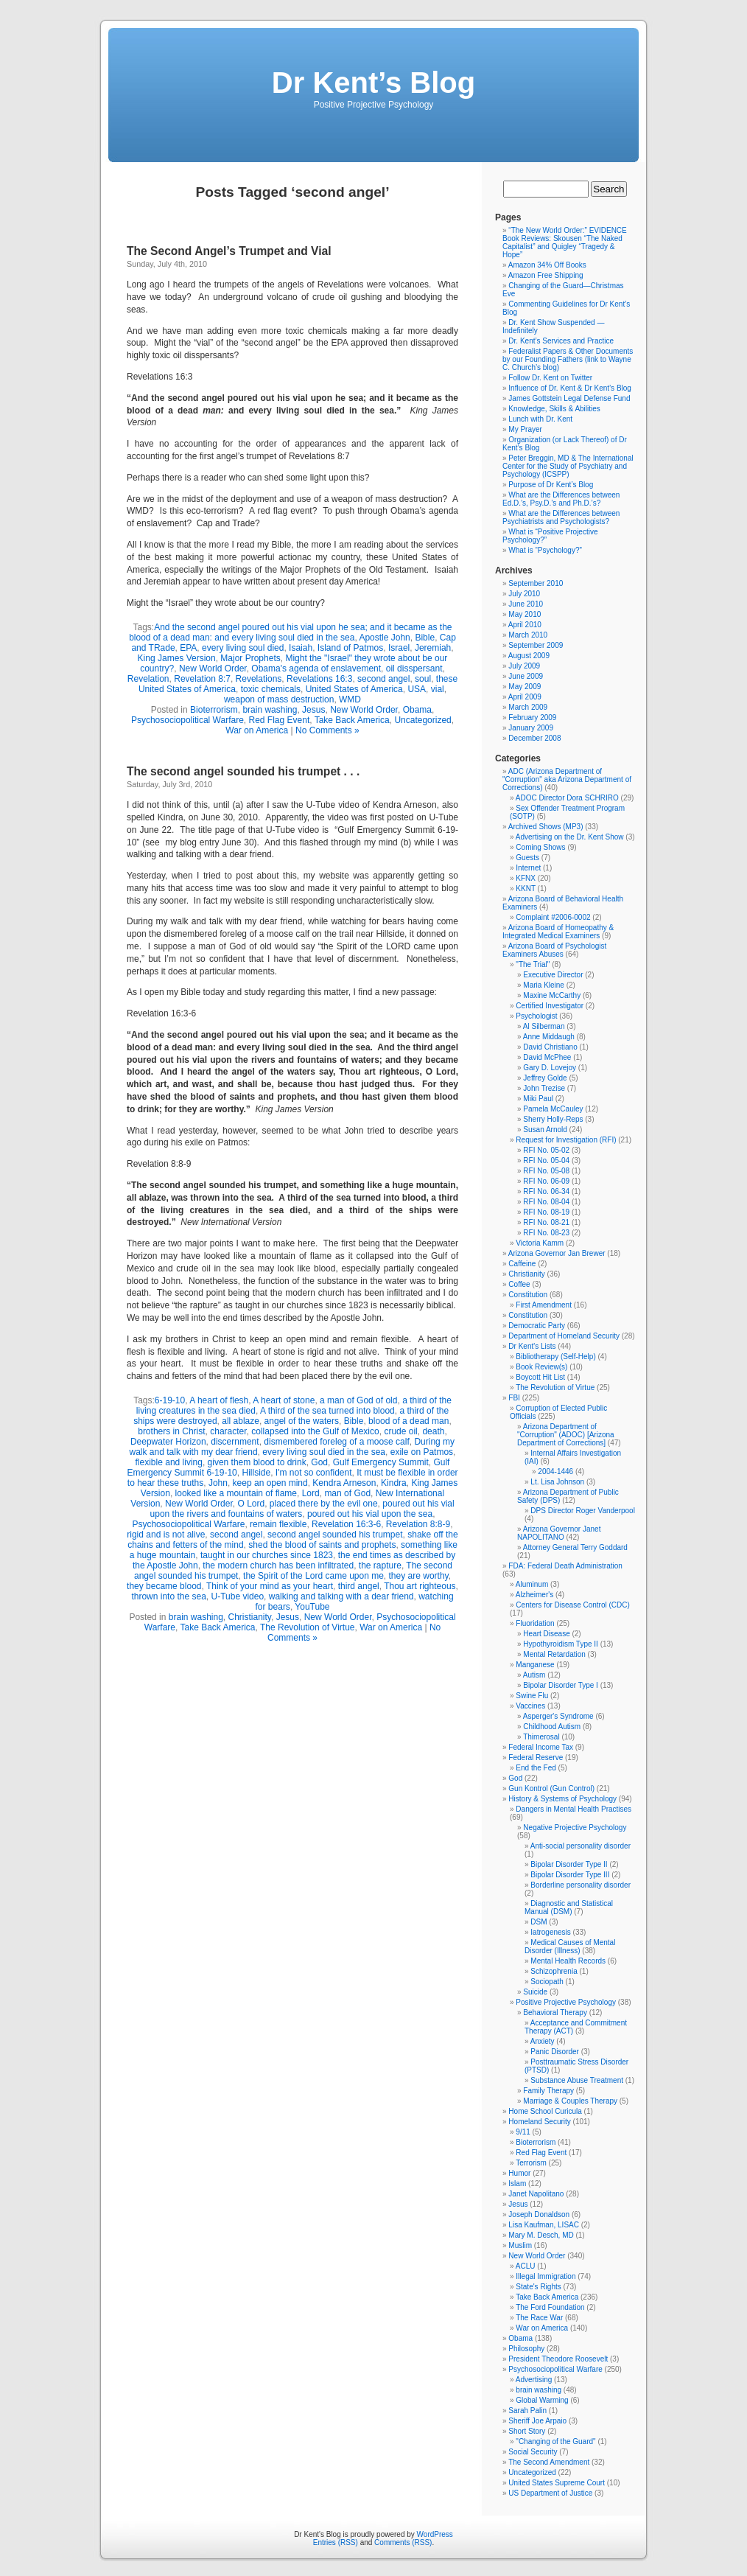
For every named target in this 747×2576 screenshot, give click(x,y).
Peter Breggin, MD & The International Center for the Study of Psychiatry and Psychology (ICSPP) (568, 466)
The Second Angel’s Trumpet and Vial (229, 251)
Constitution (527, 1295)
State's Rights (538, 2287)
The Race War (539, 2318)
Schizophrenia (553, 1971)
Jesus (313, 710)
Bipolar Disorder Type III (569, 1875)
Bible (425, 637)
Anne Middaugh (549, 1037)
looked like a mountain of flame (236, 1493)
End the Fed (535, 1768)
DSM (538, 1922)
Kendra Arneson (344, 1483)
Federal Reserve (535, 1757)
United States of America (354, 689)
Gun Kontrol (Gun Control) (551, 1788)
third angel (358, 1586)
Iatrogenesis (550, 1932)
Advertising (534, 2380)
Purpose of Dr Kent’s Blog (550, 485)
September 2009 (535, 645)
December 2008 (534, 738)
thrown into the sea (168, 1596)
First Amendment (544, 1305)
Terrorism (531, 2163)
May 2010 (524, 614)
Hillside (256, 1472)
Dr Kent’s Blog (373, 82)
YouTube (312, 1607)
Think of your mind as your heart (269, 1586)
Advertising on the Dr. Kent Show (570, 837)
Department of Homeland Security (564, 1336)
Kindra (394, 1483)
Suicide (535, 1992)
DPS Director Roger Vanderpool (582, 1511)
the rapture (380, 1565)
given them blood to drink (257, 1462)
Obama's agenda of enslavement (316, 668)
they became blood (164, 1586)
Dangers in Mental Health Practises (573, 1809)
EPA (188, 648)
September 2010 (535, 583)
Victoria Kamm (540, 1243)
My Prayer (525, 429)
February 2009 (532, 717)
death (433, 1431)
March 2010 (527, 635)
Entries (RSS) (335, 2542)
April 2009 (524, 697)
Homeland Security (539, 2122)
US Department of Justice (550, 2493)
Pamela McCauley (553, 1109)
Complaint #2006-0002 (553, 917)
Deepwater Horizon (168, 1442)
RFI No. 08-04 (546, 1202)
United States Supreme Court (556, 2483)
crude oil (400, 1431)
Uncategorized (422, 720)
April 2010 (524, 625)
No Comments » (327, 730)
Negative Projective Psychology (574, 1827)
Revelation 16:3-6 (346, 1524)
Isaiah (300, 648)
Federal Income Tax (540, 1747)
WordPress (435, 2534)
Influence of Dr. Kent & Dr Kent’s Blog (569, 388)
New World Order (213, 668)
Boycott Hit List (540, 1377)
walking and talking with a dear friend (341, 1596)
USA (416, 689)
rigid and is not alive (166, 1534)
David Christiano (550, 1047)
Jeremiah (433, 648)
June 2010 (525, 604)
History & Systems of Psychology (562, 1799)
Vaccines (530, 1706)
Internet (528, 868)
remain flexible (278, 1524)
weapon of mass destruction (279, 699)
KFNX (526, 878)
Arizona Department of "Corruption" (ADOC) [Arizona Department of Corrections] (565, 1435)
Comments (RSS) (403, 2542)
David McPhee (547, 1057)
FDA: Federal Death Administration (565, 1566)
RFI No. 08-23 (546, 1233)
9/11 (523, 2132)
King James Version (177, 658)
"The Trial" (533, 964)
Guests (527, 858)
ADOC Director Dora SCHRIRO (567, 798)
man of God (347, 1493)
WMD (350, 699)
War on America (256, 730)
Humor (519, 2173)
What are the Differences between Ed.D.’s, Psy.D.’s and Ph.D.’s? (561, 499)
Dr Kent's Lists (531, 1346)
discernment (235, 1442)
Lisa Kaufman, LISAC (543, 2225)
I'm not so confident (314, 1472)
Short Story (526, 2431)
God (319, 1462)
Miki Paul (538, 1099)
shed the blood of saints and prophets (322, 1545)
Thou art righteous (419, 1586)
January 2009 (530, 728)
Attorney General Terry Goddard (575, 1547)
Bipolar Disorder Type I (560, 1685)
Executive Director (553, 975)
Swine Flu (532, 1696)
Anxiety (542, 2041)
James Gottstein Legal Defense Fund (569, 398)
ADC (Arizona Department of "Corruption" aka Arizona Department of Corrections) (566, 779)
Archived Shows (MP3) (545, 827)
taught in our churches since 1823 (266, 1555)
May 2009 (524, 687)
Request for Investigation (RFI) (566, 1140)
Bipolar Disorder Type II (568, 1864)
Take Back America (352, 720)
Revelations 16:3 (319, 679)
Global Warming (542, 2400)
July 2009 (524, 666)
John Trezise (544, 1088)
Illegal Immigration (545, 2276)
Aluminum (532, 1584)
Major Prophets (250, 658)
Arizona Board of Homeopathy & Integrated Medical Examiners (558, 932)
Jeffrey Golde (545, 1078)
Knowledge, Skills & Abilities (554, 409)
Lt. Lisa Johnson (557, 1482)
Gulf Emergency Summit (381, 1462)
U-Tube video (237, 1596)
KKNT (526, 888)
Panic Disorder (554, 2052)
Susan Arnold (545, 1129)
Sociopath (546, 1982)
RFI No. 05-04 (546, 1160)
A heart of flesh (218, 1400)
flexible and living (169, 1462)
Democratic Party (536, 1326)
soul (423, 679)
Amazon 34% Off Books (547, 265)
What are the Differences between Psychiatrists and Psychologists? (561, 517)
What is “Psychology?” (544, 550)
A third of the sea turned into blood (327, 1411)
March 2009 (527, 707)
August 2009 (529, 656)
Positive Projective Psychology (566, 2002)
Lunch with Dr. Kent (540, 419)
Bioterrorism (214, 710)
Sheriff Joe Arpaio (537, 2421)
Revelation (148, 679)
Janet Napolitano (536, 2194)
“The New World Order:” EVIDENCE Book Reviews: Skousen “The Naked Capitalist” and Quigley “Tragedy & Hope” (564, 242)
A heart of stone (284, 1400)
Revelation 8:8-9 (418, 1524)
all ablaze (240, 1421)
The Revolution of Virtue (307, 1627)
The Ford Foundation (550, 2307)
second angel (383, 679)
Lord (311, 1493)
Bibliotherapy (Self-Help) (555, 1356)
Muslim (520, 2245)
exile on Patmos (421, 1452)
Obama (417, 710)
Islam (517, 2183)
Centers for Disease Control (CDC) (573, 1605)
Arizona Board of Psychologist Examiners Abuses (554, 950)
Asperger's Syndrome (558, 1716)
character (228, 1431)
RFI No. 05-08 (546, 1171)
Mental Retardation (554, 1654)
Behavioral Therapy (555, 2012)
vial (437, 689)
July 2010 (524, 594)
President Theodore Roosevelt (558, 2359)
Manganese (535, 1665)
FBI (514, 1398)
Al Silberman (544, 1026)
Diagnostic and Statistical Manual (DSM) (569, 1907)
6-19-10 (170, 1400)
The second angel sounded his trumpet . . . (243, 771)
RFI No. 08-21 (546, 1222)
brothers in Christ (171, 1431)
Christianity (249, 1617)
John (218, 1483)
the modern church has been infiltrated (278, 1565)
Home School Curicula (545, 2111)
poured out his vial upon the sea (369, 1514)
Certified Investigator (549, 1006)
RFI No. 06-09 (546, 1181)
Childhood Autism (552, 1726)
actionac (296, 557)
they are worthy (419, 1576)
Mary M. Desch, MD (540, 2235)
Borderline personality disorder (580, 1885)
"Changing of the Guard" (555, 2441)
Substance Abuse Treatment (576, 2080)
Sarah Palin (527, 2410)
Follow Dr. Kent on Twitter (550, 378)
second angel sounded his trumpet (334, 1534)
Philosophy (526, 2349)
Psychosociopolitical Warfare (187, 720)
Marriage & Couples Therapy (570, 2101)
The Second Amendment (548, 2462)
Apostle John (384, 637)
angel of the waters (301, 1421)
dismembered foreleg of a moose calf (336, 1442)
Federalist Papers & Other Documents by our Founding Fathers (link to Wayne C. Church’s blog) (567, 359)
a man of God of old (358, 1400)
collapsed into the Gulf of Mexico (315, 1431)
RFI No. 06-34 (546, 1191)
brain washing (269, 710)
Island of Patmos (350, 648)
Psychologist (536, 1016)
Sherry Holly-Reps (553, 1119)
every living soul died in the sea (323, 1452)
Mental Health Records (568, 1961)
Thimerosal (541, 1737)
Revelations (259, 679)
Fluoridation (535, 1623)
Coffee (519, 1284)
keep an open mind (270, 1483)
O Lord (250, 1503)
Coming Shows (540, 847)
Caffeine (522, 1264)
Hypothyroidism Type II (560, 1644)
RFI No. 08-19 (546, 1212)
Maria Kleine (543, 985)
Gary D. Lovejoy (549, 1068)
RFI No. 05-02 (546, 1150)
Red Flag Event (279, 720)
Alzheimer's (534, 1595)
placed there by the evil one (324, 1503)
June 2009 (525, 676)
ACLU (526, 2266)
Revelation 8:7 (202, 679)
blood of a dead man (408, 1421)
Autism (534, 1675)
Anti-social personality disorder (580, 1846)
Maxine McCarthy (552, 995)
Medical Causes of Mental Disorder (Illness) (570, 1946)
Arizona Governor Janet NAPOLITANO (558, 1533)
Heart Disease (546, 1634)
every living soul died (243, 648)
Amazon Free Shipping (545, 275)
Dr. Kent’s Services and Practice (561, 341)
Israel (399, 648)
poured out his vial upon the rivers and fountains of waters (302, 1508)
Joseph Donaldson (538, 2214)
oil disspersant (414, 668)
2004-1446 (555, 1471)
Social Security (532, 2452)
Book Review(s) (541, 1367)
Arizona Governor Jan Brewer (557, 1253)
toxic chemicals (271, 689)
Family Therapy (548, 2091)
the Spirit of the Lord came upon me (313, 1576)
